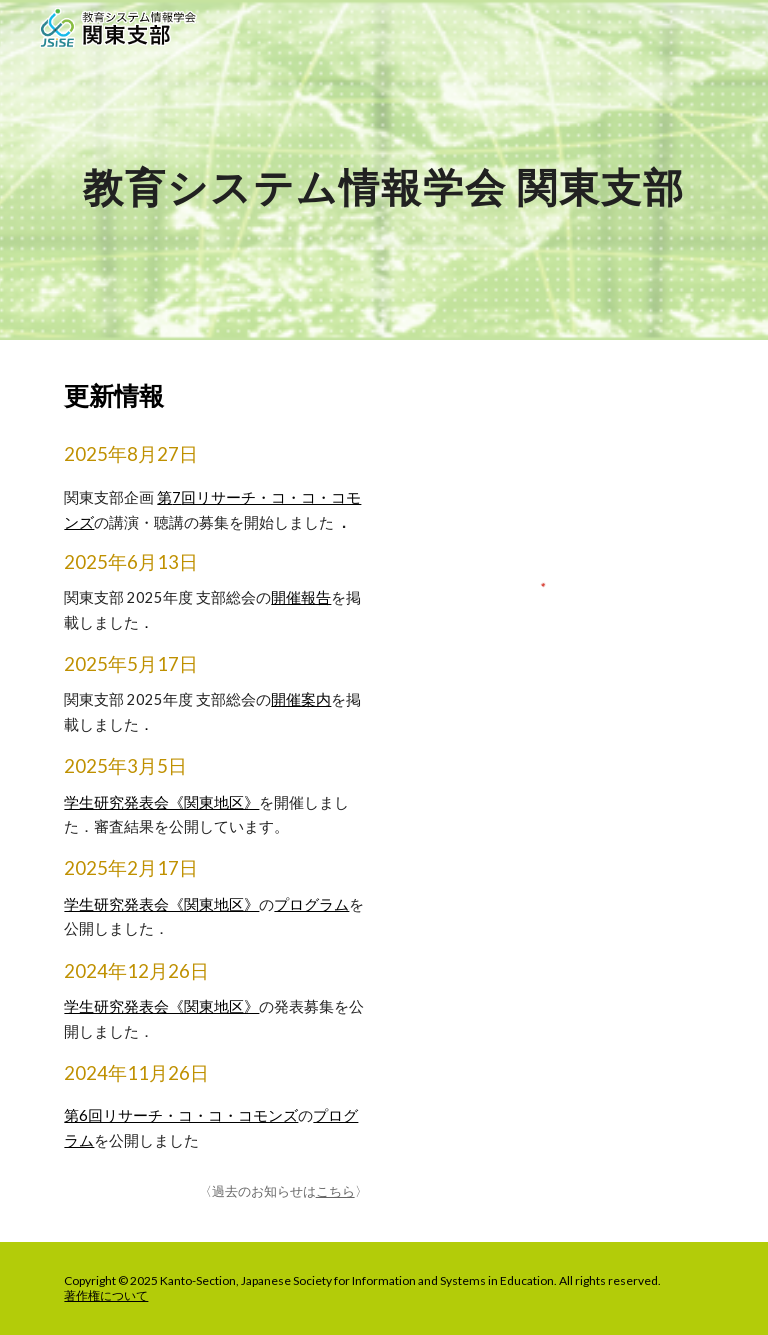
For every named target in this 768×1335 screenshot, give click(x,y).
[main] (383, 169)
